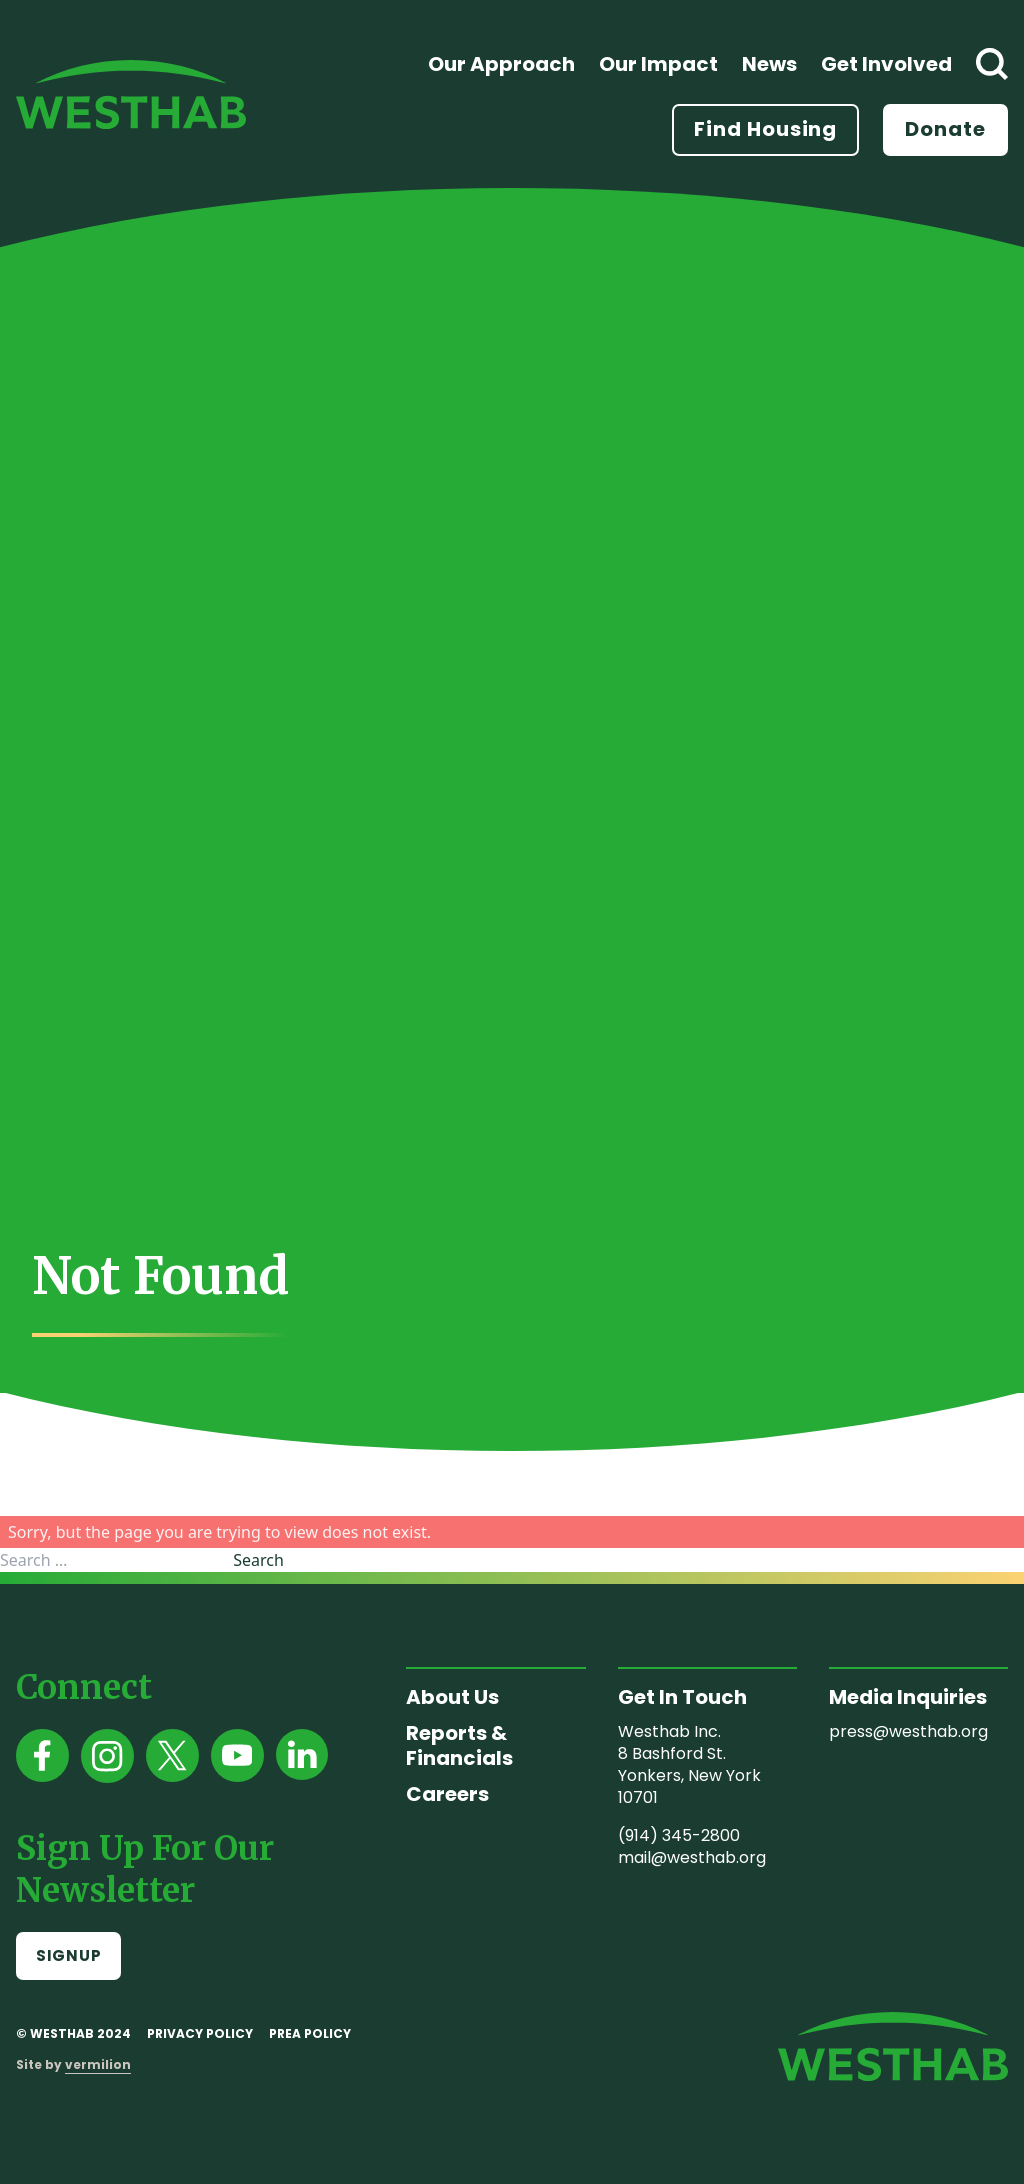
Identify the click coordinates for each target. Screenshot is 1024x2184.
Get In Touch (682, 1697)
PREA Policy (310, 2033)
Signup (68, 1955)
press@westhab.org (908, 1731)
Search (258, 1560)
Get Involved (886, 64)
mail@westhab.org (692, 1857)
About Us (452, 1697)
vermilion (98, 2064)
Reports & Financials (459, 1745)
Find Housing (765, 129)
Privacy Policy (200, 2033)
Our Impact (658, 64)
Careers (447, 1794)
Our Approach (501, 64)
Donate (945, 129)
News (769, 64)
